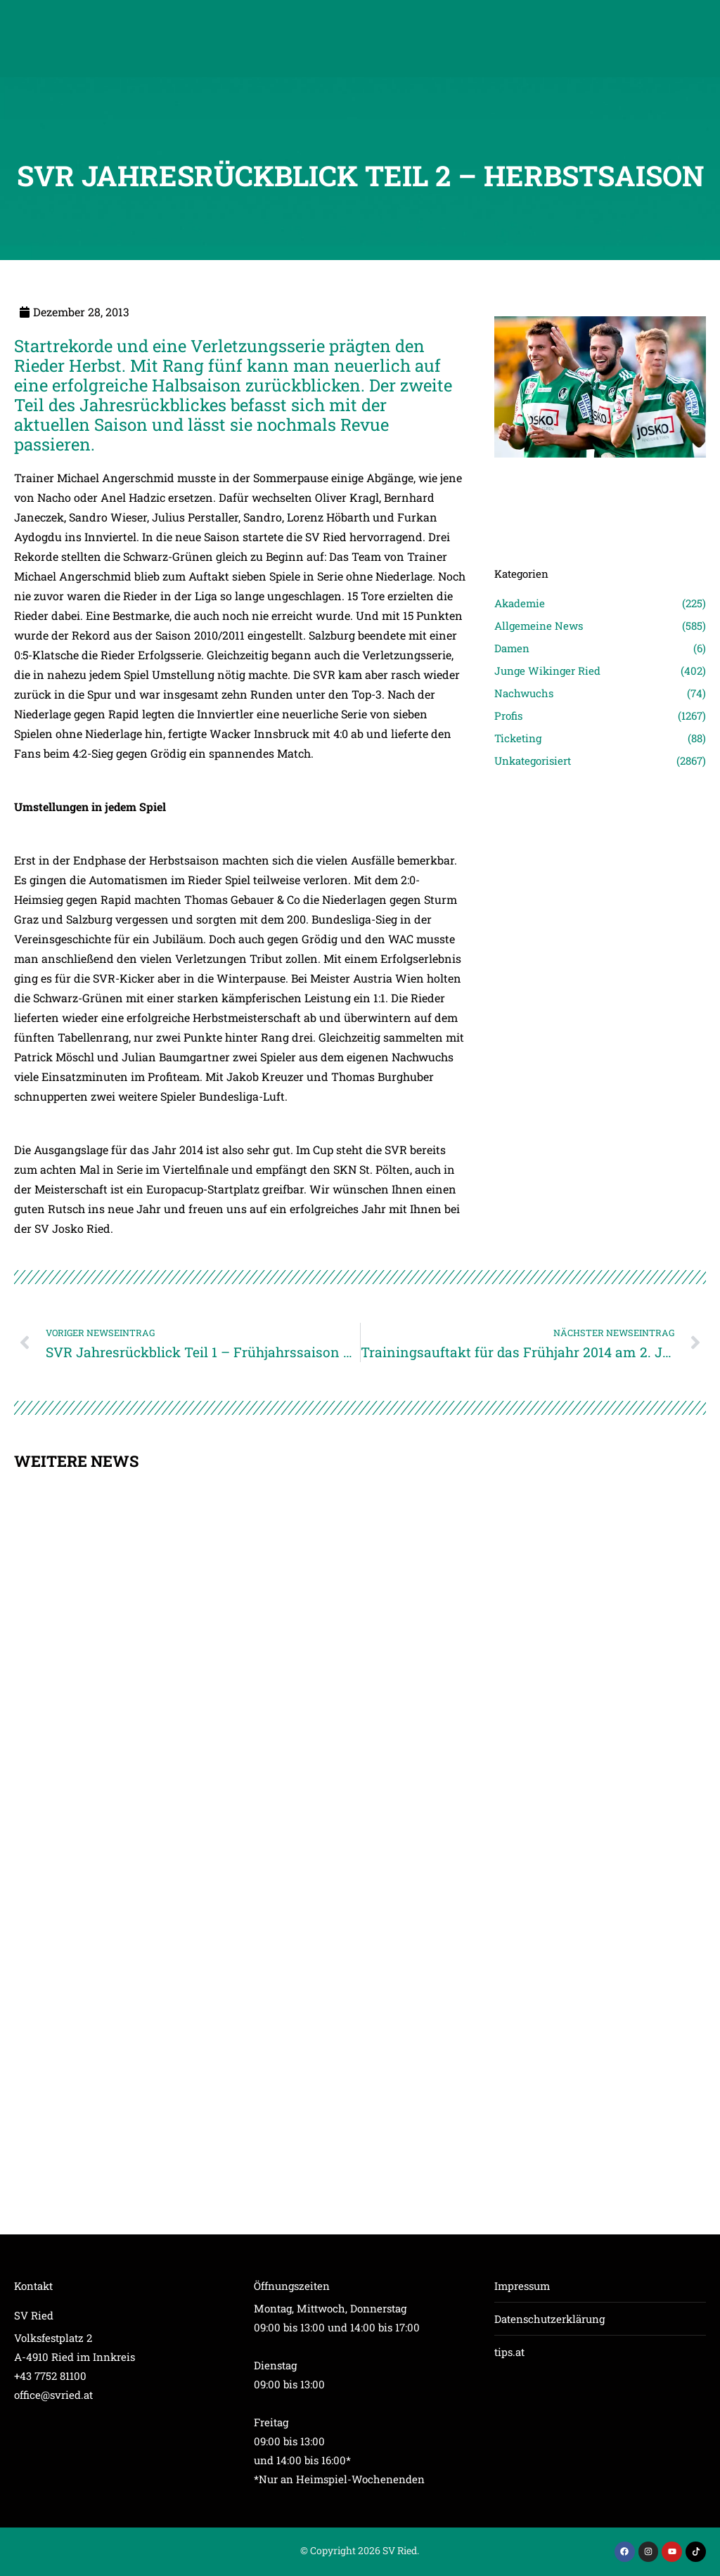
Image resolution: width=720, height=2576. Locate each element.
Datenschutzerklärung (549, 2319)
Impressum (522, 2286)
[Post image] (600, 477)
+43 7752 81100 (50, 2376)
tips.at (509, 2352)
